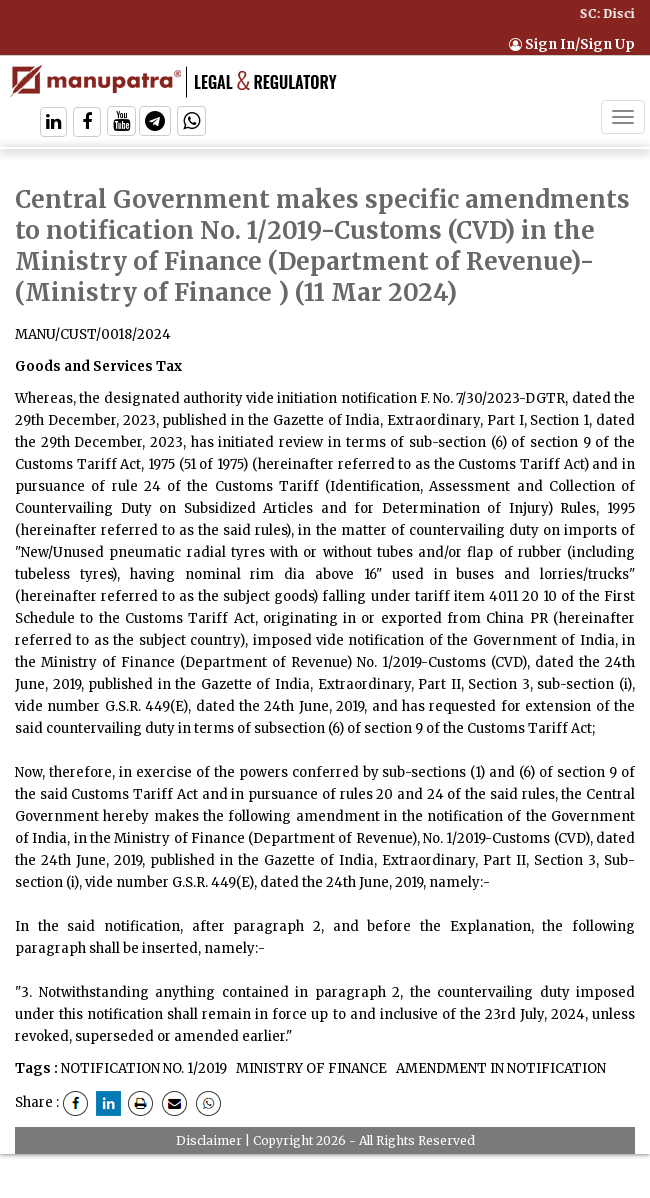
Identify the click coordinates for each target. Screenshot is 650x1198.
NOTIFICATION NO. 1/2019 (144, 1068)
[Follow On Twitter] (121, 123)
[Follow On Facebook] (87, 123)
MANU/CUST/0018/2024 (93, 334)
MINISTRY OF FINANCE (310, 1068)
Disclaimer (209, 1140)
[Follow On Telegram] (155, 123)
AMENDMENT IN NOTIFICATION (499, 1068)
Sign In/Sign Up (572, 44)
